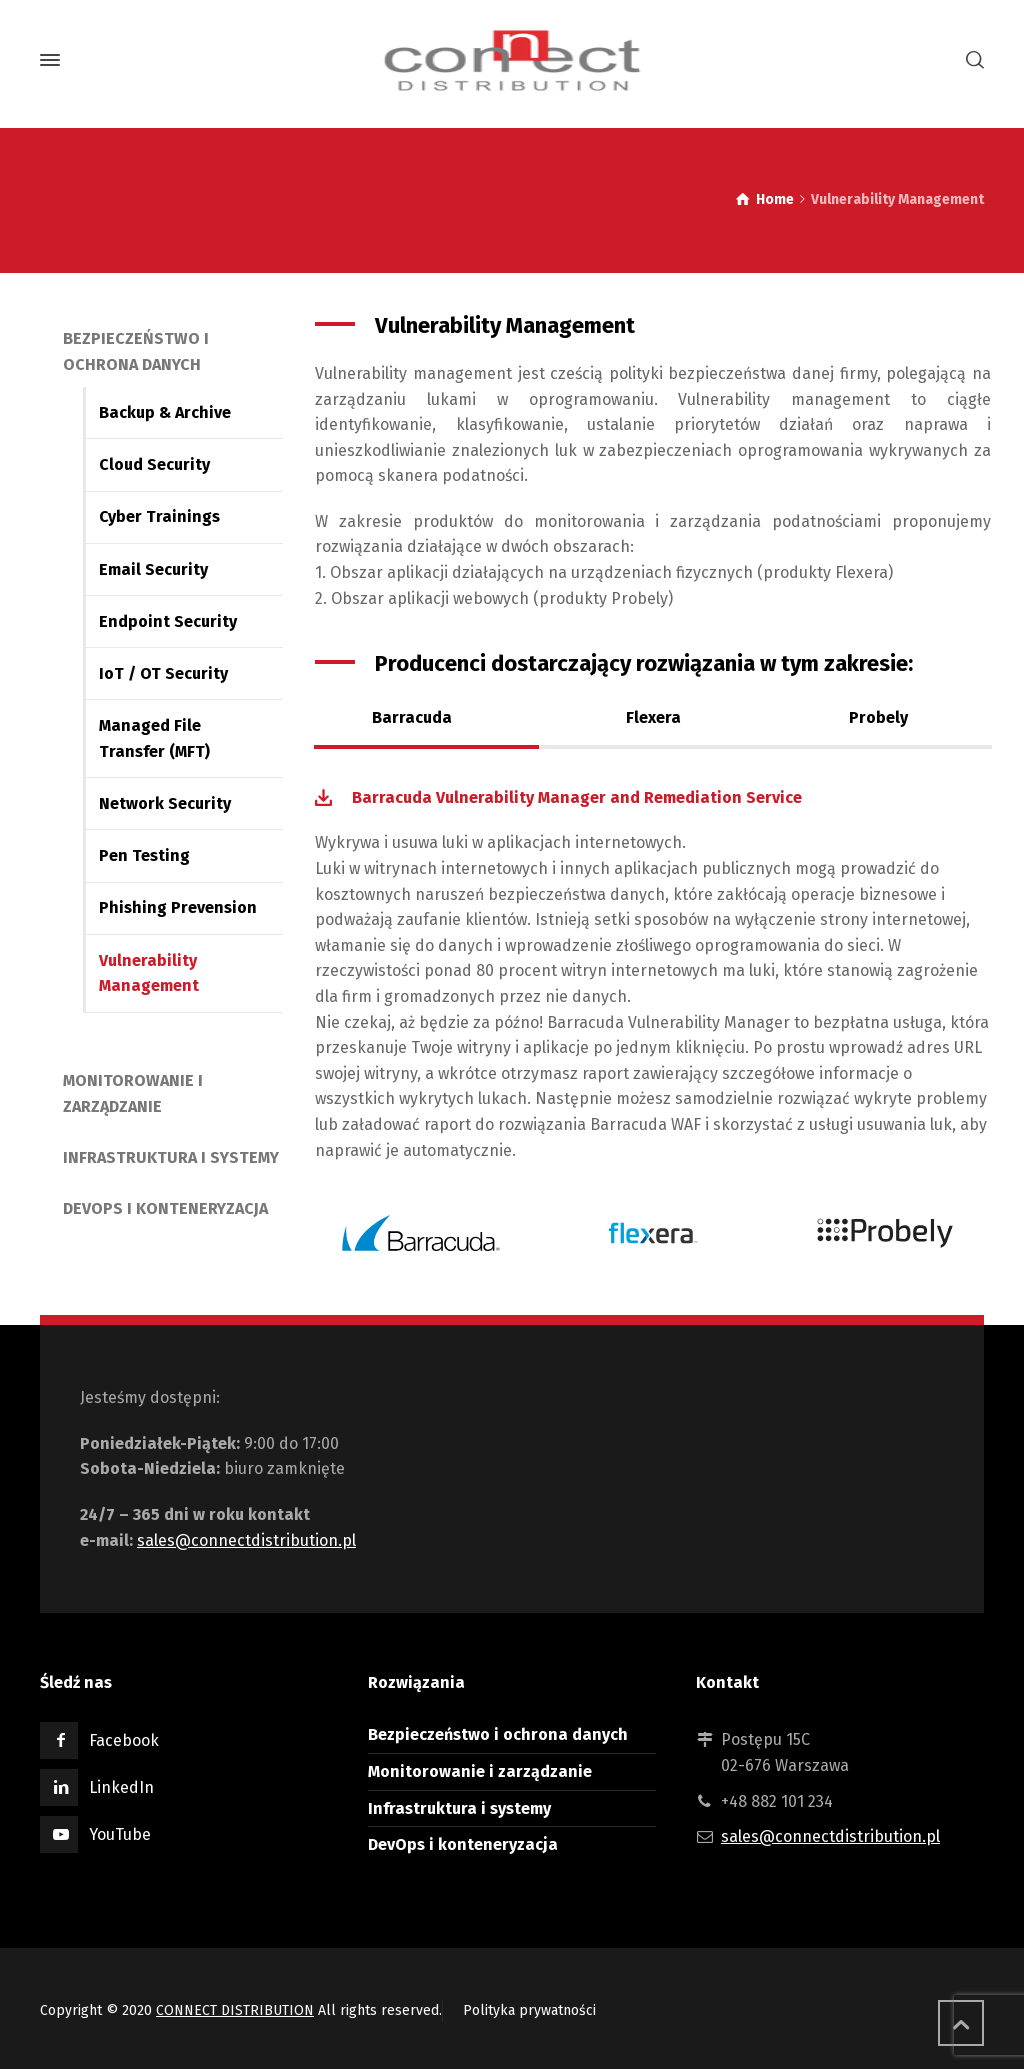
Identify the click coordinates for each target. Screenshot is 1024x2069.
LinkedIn (121, 1787)
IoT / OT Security (163, 673)
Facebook (124, 1740)
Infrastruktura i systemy (171, 1157)
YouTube (120, 1834)
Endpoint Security (168, 621)
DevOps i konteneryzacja (165, 1208)
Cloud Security (154, 464)
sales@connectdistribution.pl (246, 1540)
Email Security (153, 569)
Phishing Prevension (178, 907)
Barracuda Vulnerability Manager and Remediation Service (577, 797)
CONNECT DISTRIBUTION (235, 2010)
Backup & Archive (165, 412)
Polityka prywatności (529, 2010)
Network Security (165, 803)
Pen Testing (144, 855)
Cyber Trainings (159, 516)
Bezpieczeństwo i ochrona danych (498, 1734)
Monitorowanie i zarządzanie (480, 1771)
